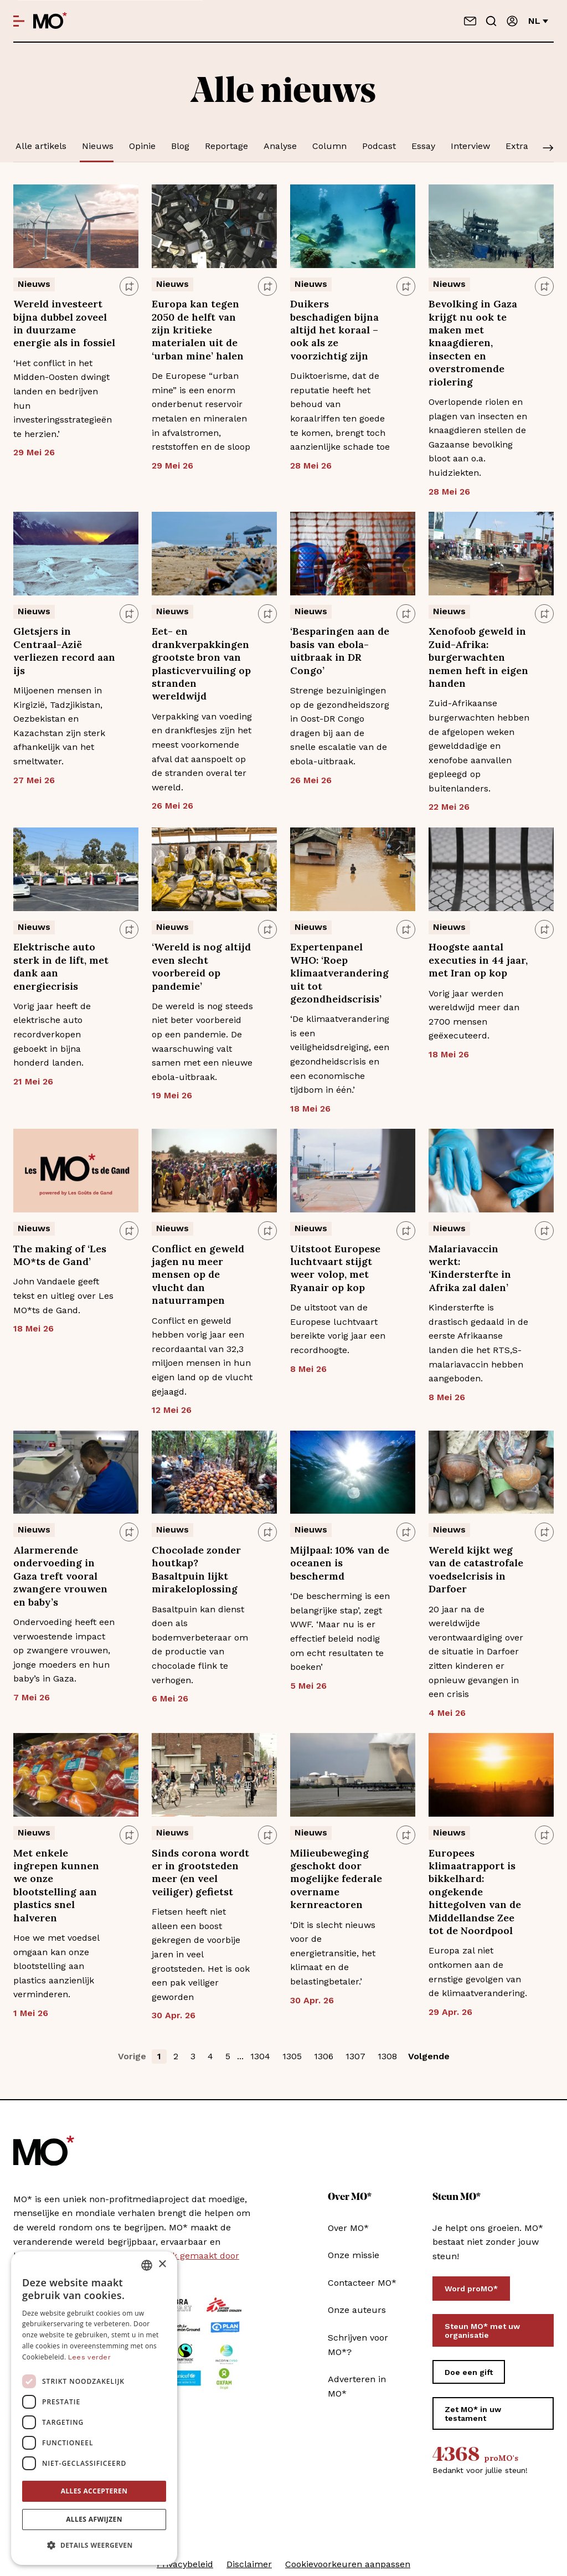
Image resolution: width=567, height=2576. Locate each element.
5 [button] (227, 2056)
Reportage (226, 146)
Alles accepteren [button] (94, 2491)
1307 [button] (355, 2056)
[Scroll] (548, 149)
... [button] (240, 2056)
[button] (94, 2545)
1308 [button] (387, 2056)
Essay (423, 146)
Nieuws (98, 146)
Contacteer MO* (362, 2282)
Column (329, 146)
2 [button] (175, 2056)
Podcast (379, 146)
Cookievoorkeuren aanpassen (347, 2564)
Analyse (280, 146)
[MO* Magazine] (50, 21)
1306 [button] (323, 2056)
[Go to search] (491, 21)
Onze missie (353, 2255)
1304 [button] (260, 2056)
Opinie (142, 146)
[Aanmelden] (512, 21)
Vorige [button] (132, 2056)
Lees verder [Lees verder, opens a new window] (89, 2357)
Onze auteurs (357, 2310)
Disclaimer (249, 2564)
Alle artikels (41, 146)
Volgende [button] (429, 2056)
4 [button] (210, 2056)
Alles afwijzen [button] (94, 2519)
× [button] (162, 2264)
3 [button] (192, 2056)
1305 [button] (292, 2056)
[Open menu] (18, 21)
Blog (180, 146)
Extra (517, 146)
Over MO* (348, 2228)
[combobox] (146, 2265)
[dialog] (94, 2408)
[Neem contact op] (470, 21)
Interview (470, 146)
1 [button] (159, 2056)
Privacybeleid (185, 2564)
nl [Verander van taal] (538, 21)
